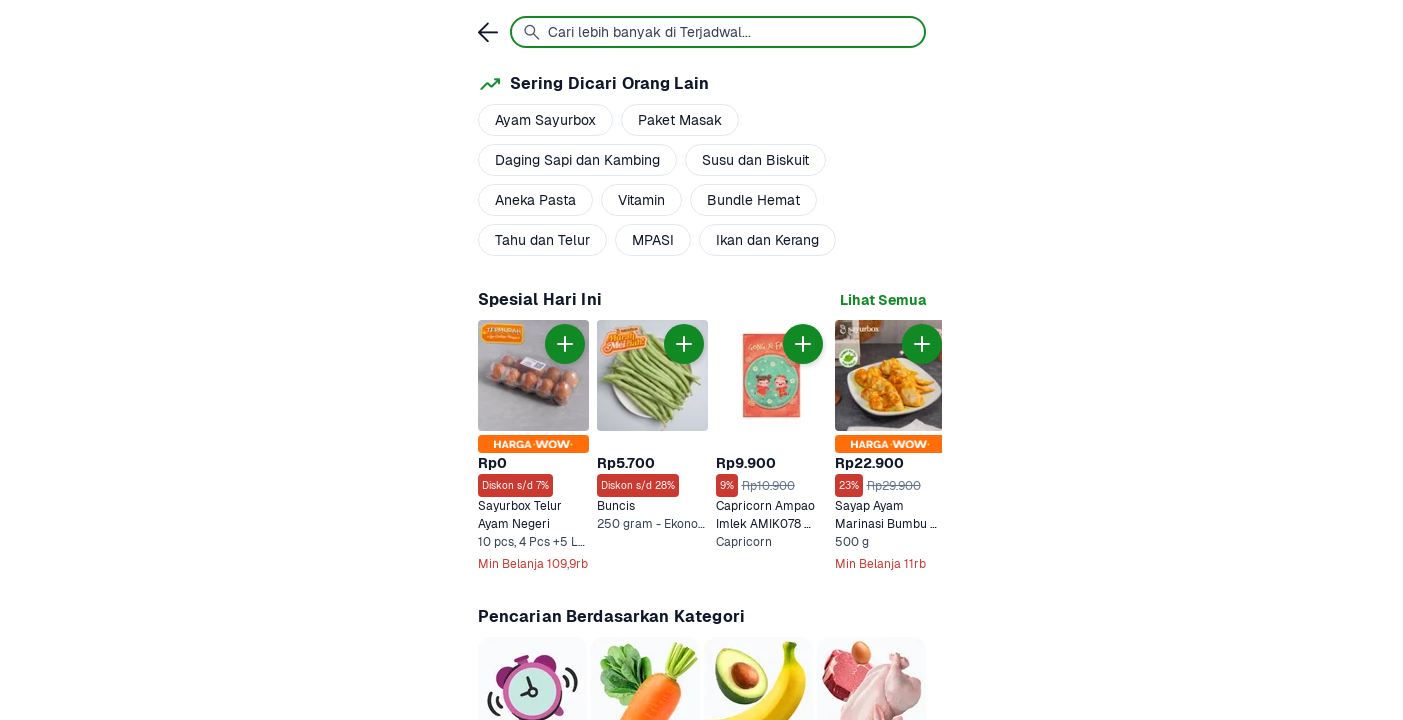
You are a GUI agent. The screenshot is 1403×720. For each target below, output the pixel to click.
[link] (883, 300)
